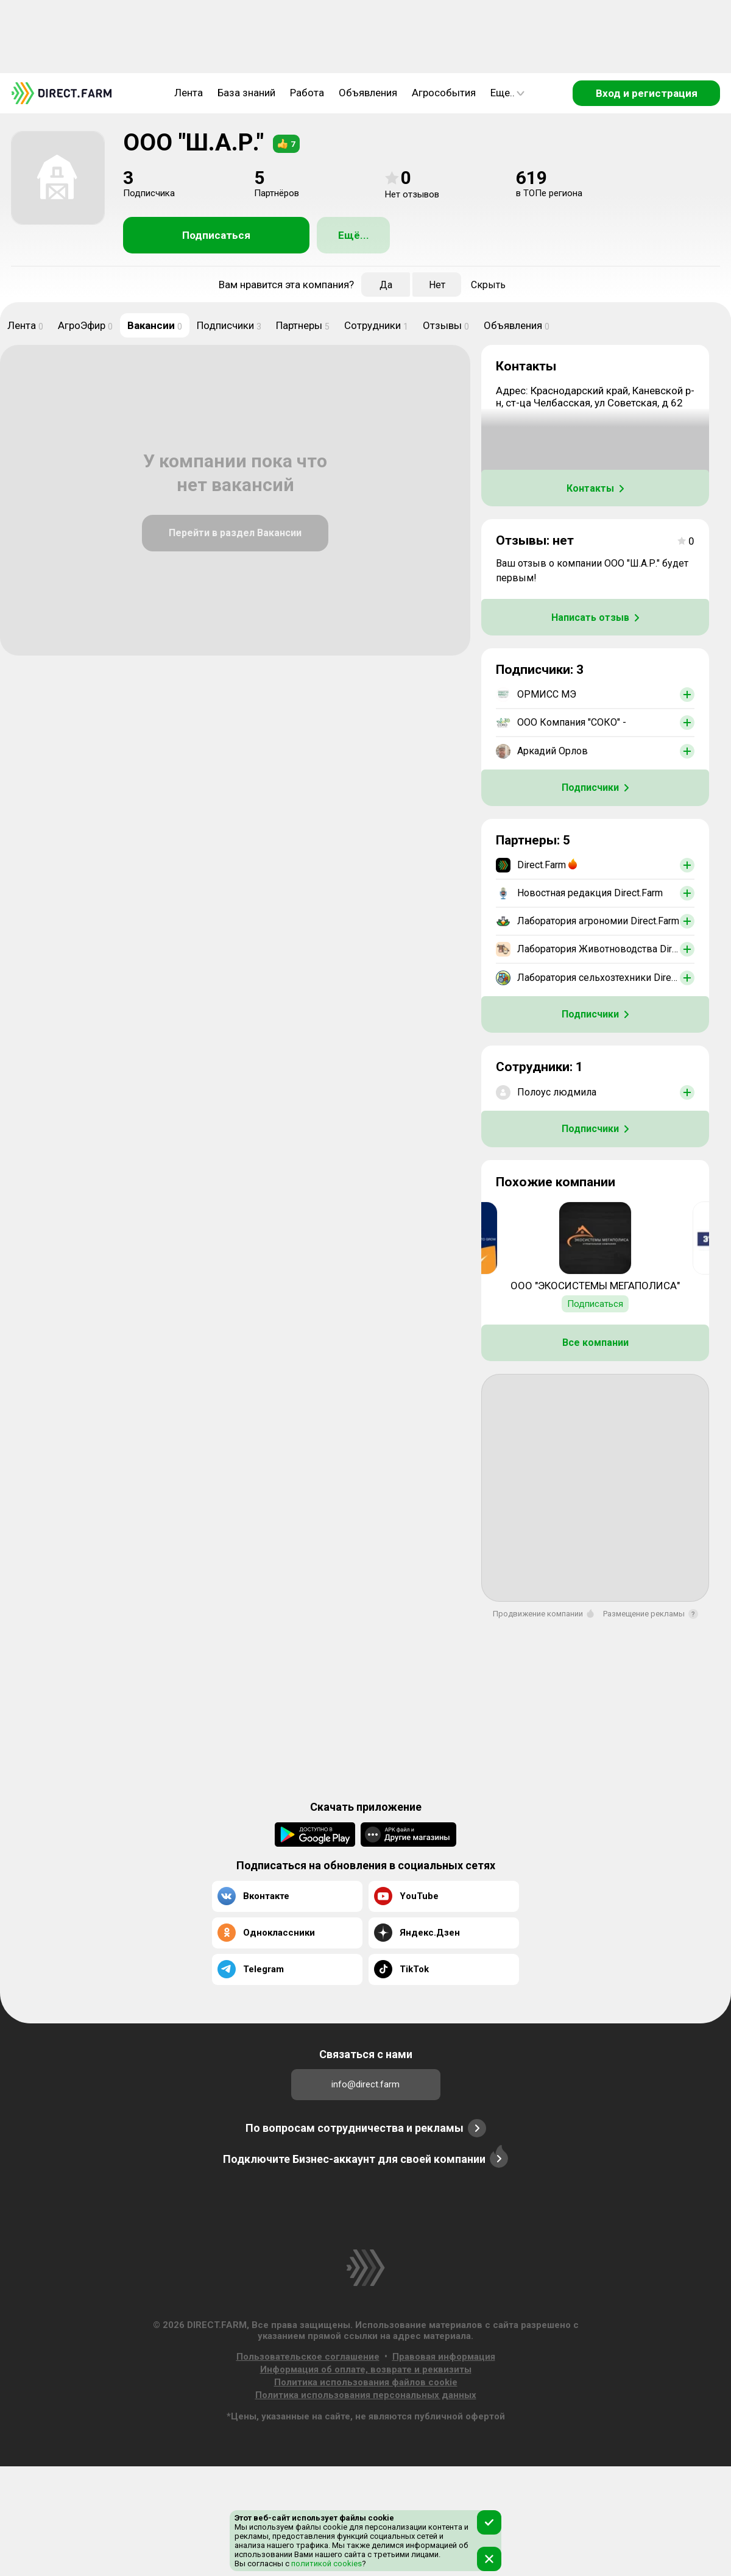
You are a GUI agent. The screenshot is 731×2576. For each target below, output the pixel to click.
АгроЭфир (85, 325)
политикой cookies (325, 2563)
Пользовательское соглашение (308, 2356)
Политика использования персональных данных (365, 2395)
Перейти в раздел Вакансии (235, 533)
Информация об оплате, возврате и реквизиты (365, 2369)
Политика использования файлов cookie (365, 2382)
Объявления (368, 93)
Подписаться (216, 235)
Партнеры (303, 325)
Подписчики (229, 325)
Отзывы (446, 325)
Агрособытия (444, 93)
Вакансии (154, 325)
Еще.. (507, 93)
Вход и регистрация (646, 93)
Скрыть (488, 285)
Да (386, 285)
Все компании (595, 1342)
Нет (437, 285)
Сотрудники (376, 325)
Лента (188, 93)
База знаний (246, 93)
